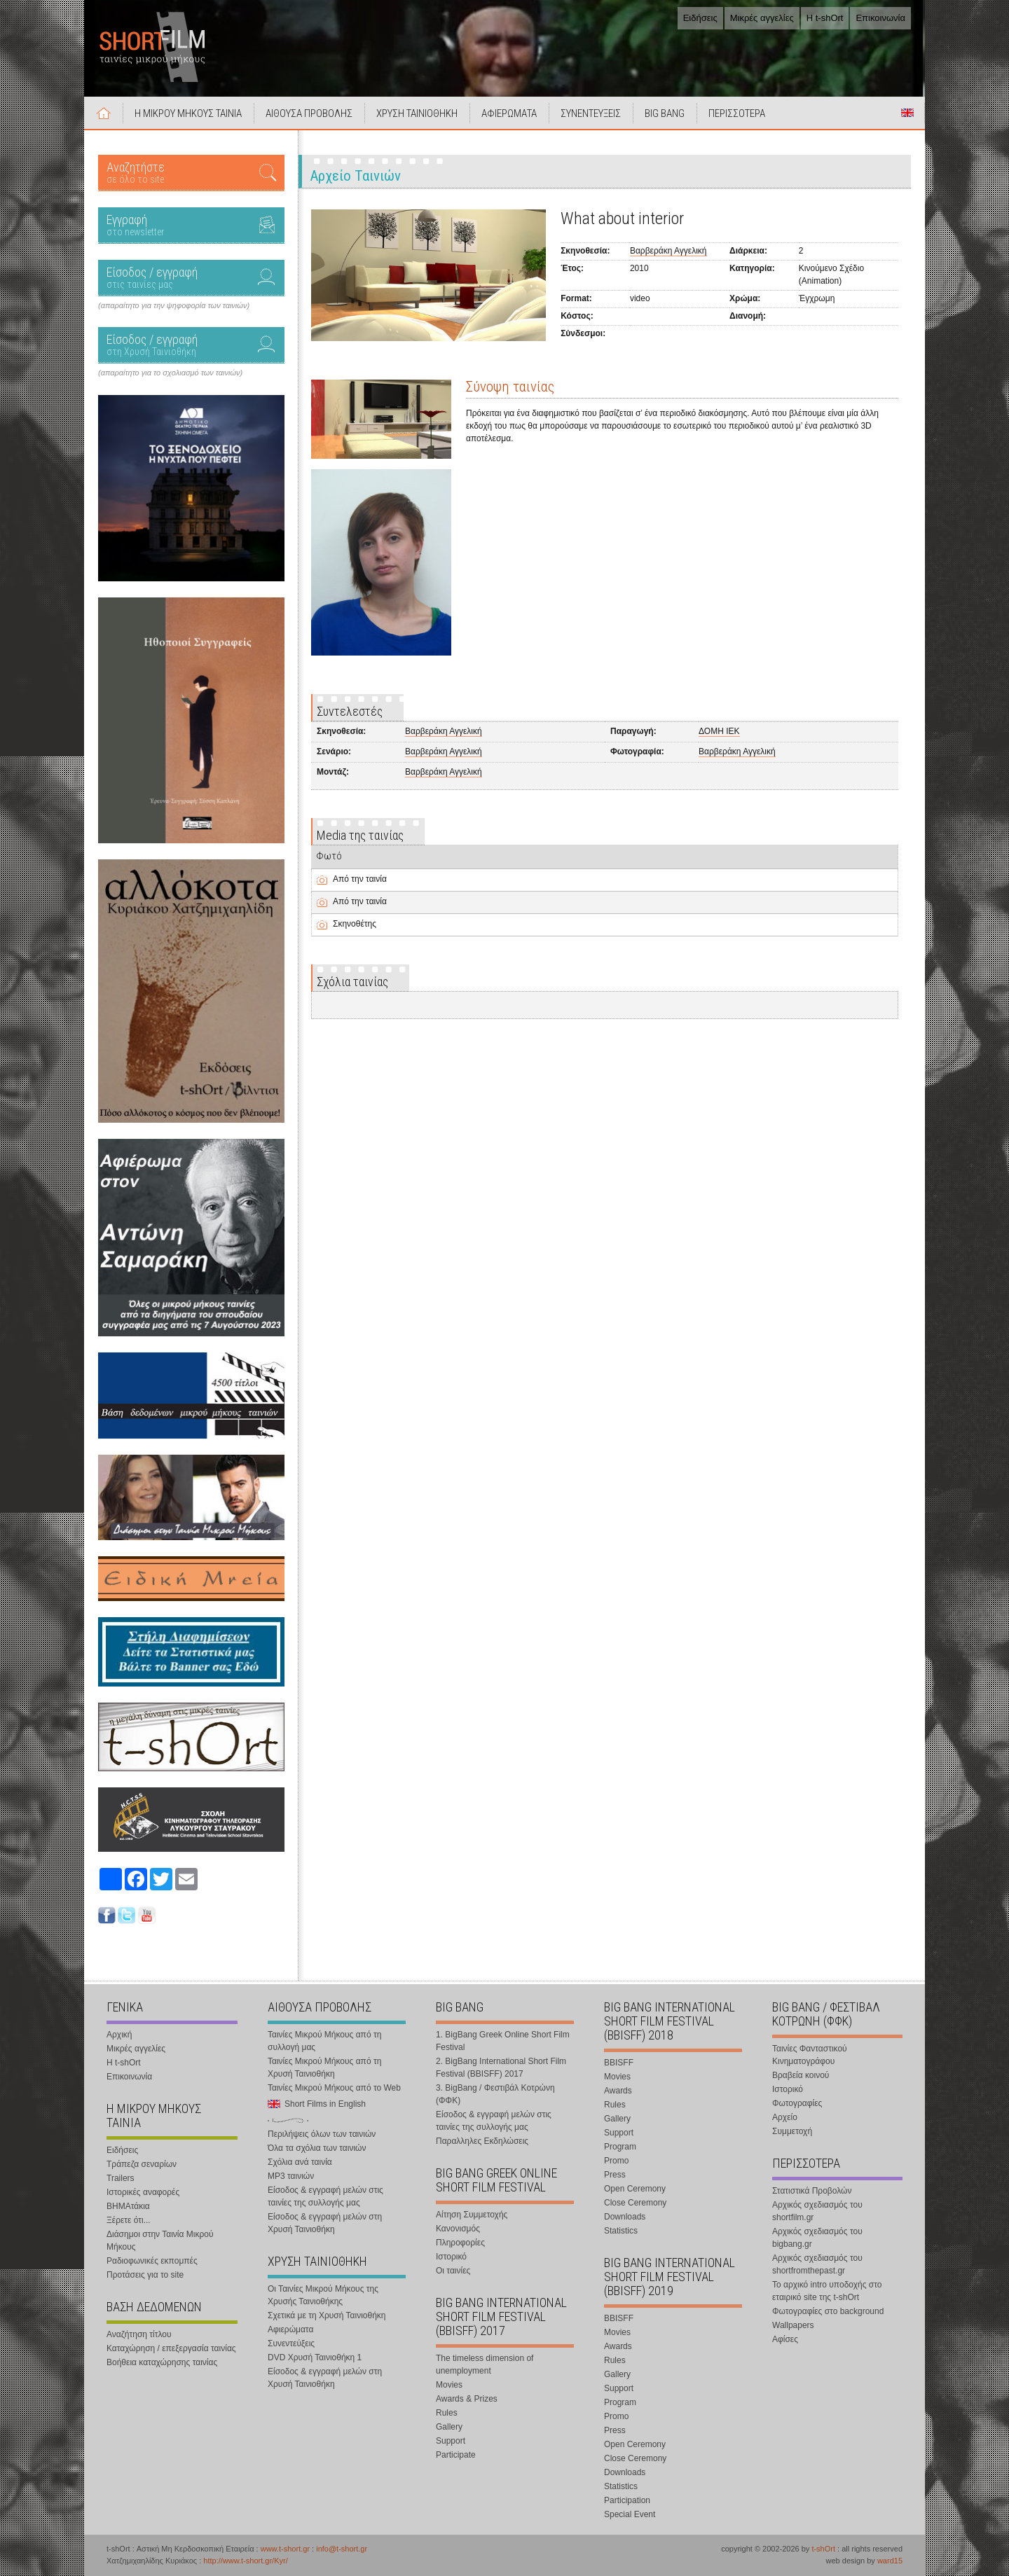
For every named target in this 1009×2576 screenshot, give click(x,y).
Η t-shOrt (825, 18)
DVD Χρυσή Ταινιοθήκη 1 (315, 2357)
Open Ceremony (635, 2189)
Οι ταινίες (453, 2271)
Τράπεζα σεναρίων (142, 2164)
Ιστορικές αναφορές (143, 2192)
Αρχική (103, 113)
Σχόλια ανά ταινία (300, 2162)
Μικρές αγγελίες (762, 18)
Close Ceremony (635, 2203)
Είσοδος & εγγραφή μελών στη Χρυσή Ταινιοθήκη (325, 2223)
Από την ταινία (360, 879)
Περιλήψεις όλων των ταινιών (322, 2134)
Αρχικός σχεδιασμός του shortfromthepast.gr (817, 2264)
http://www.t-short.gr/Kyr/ (245, 2560)
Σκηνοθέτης (354, 924)
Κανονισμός (458, 2229)
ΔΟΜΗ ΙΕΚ (719, 731)
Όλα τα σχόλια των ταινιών (317, 2148)
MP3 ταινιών (291, 2176)
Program (620, 2147)
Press (615, 2175)
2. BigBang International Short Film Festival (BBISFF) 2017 (501, 2067)
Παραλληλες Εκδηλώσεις (482, 2141)
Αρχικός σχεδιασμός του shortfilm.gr (817, 2211)
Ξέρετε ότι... (129, 2220)
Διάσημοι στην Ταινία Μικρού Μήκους (160, 2240)
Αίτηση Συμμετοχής (471, 2215)
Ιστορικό (451, 2257)
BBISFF (618, 2063)
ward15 (889, 2560)
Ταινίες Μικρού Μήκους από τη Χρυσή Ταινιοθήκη (324, 2067)
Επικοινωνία (880, 18)
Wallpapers (793, 2325)
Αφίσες (785, 2339)
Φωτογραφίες (797, 2103)
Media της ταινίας (360, 835)
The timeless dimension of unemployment (484, 2364)
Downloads (624, 2217)
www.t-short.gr (285, 2548)
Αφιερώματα (290, 2329)
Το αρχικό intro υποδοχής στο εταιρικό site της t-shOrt (826, 2291)
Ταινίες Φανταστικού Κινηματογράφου (809, 2055)
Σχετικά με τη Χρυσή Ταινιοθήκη (327, 2315)
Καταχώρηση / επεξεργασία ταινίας (171, 2348)
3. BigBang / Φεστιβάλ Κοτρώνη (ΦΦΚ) (495, 2094)
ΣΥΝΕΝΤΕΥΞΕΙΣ (591, 113)
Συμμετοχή (792, 2131)
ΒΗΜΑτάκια (128, 2206)
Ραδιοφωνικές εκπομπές (152, 2261)
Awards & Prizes (466, 2399)
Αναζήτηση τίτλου (139, 2334)
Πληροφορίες (460, 2243)
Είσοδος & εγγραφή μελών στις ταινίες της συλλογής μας (325, 2196)
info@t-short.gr (341, 2548)
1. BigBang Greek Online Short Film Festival (503, 2041)
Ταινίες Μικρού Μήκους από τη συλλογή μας (324, 2041)
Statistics (621, 2231)
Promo (616, 2161)
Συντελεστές (350, 711)
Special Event (629, 2514)
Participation (627, 2500)
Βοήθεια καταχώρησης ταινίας (162, 2362)
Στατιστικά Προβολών (811, 2191)
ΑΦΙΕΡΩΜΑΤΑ (509, 113)
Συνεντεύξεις (291, 2343)
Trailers (121, 2178)
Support (450, 2441)
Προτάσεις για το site (145, 2275)
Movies (449, 2385)
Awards (618, 2091)
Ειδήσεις (700, 18)
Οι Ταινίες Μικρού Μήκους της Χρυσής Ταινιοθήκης (323, 2295)
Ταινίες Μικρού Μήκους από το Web (334, 2088)
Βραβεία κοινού (800, 2075)
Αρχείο (784, 2117)
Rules (447, 2413)
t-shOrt (823, 2548)
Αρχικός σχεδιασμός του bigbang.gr (817, 2238)
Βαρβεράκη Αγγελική (668, 251)
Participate (456, 2455)
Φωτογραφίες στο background (828, 2311)
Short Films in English (907, 113)
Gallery (449, 2427)
